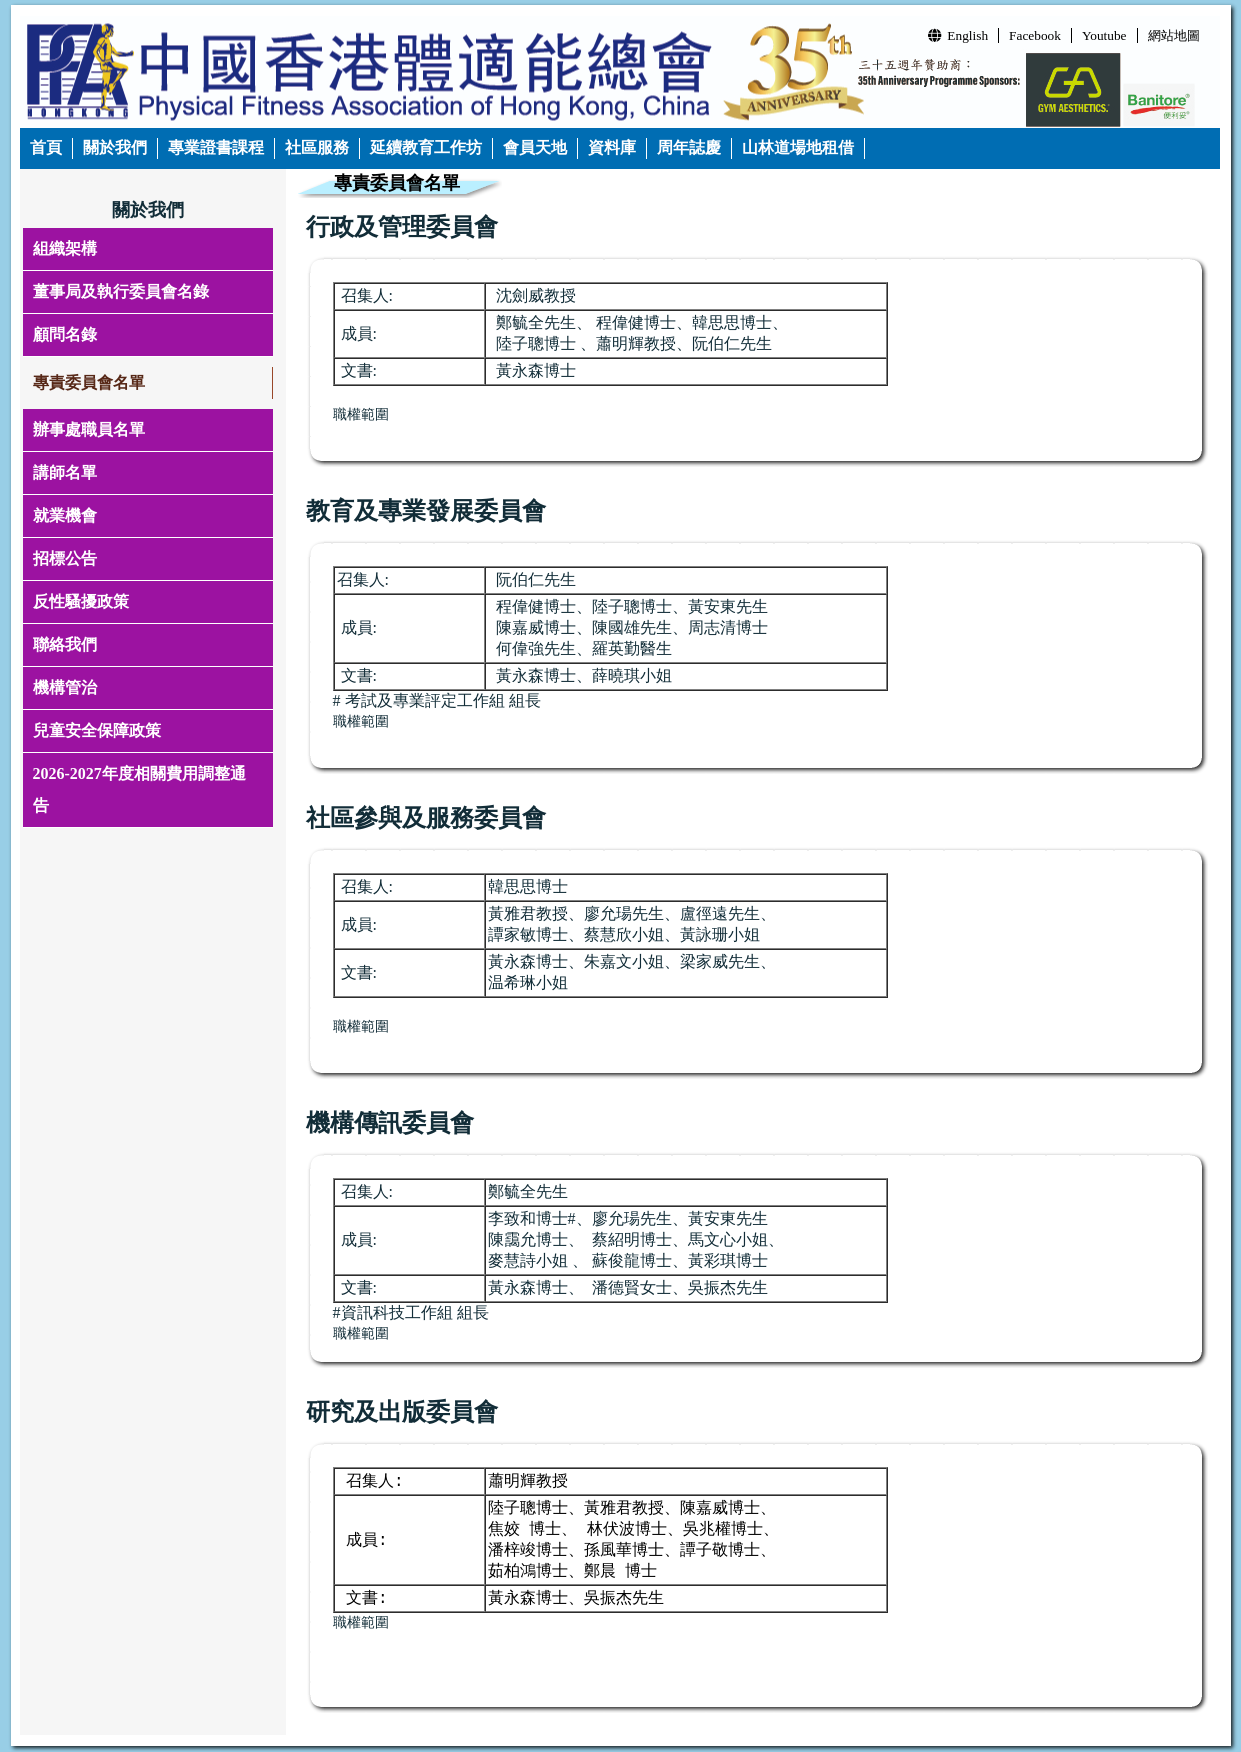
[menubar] (442, 148)
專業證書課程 (216, 147)
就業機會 (65, 515)
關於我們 (115, 147)
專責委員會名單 (89, 382)
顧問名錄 (65, 334)
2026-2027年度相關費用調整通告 (139, 789)
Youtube (1104, 35)
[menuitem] (46, 148)
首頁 (46, 147)
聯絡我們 (65, 644)
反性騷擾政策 (81, 601)
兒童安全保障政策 (97, 730)
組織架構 (65, 248)
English (958, 35)
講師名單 (65, 472)
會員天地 (535, 147)
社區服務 (317, 147)
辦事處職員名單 (89, 429)
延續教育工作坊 (426, 147)
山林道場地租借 (798, 147)
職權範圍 (361, 721)
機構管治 (65, 687)
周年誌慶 (689, 147)
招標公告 (65, 558)
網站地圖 (1174, 35)
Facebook (1035, 35)
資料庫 (612, 147)
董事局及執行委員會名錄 (121, 291)
